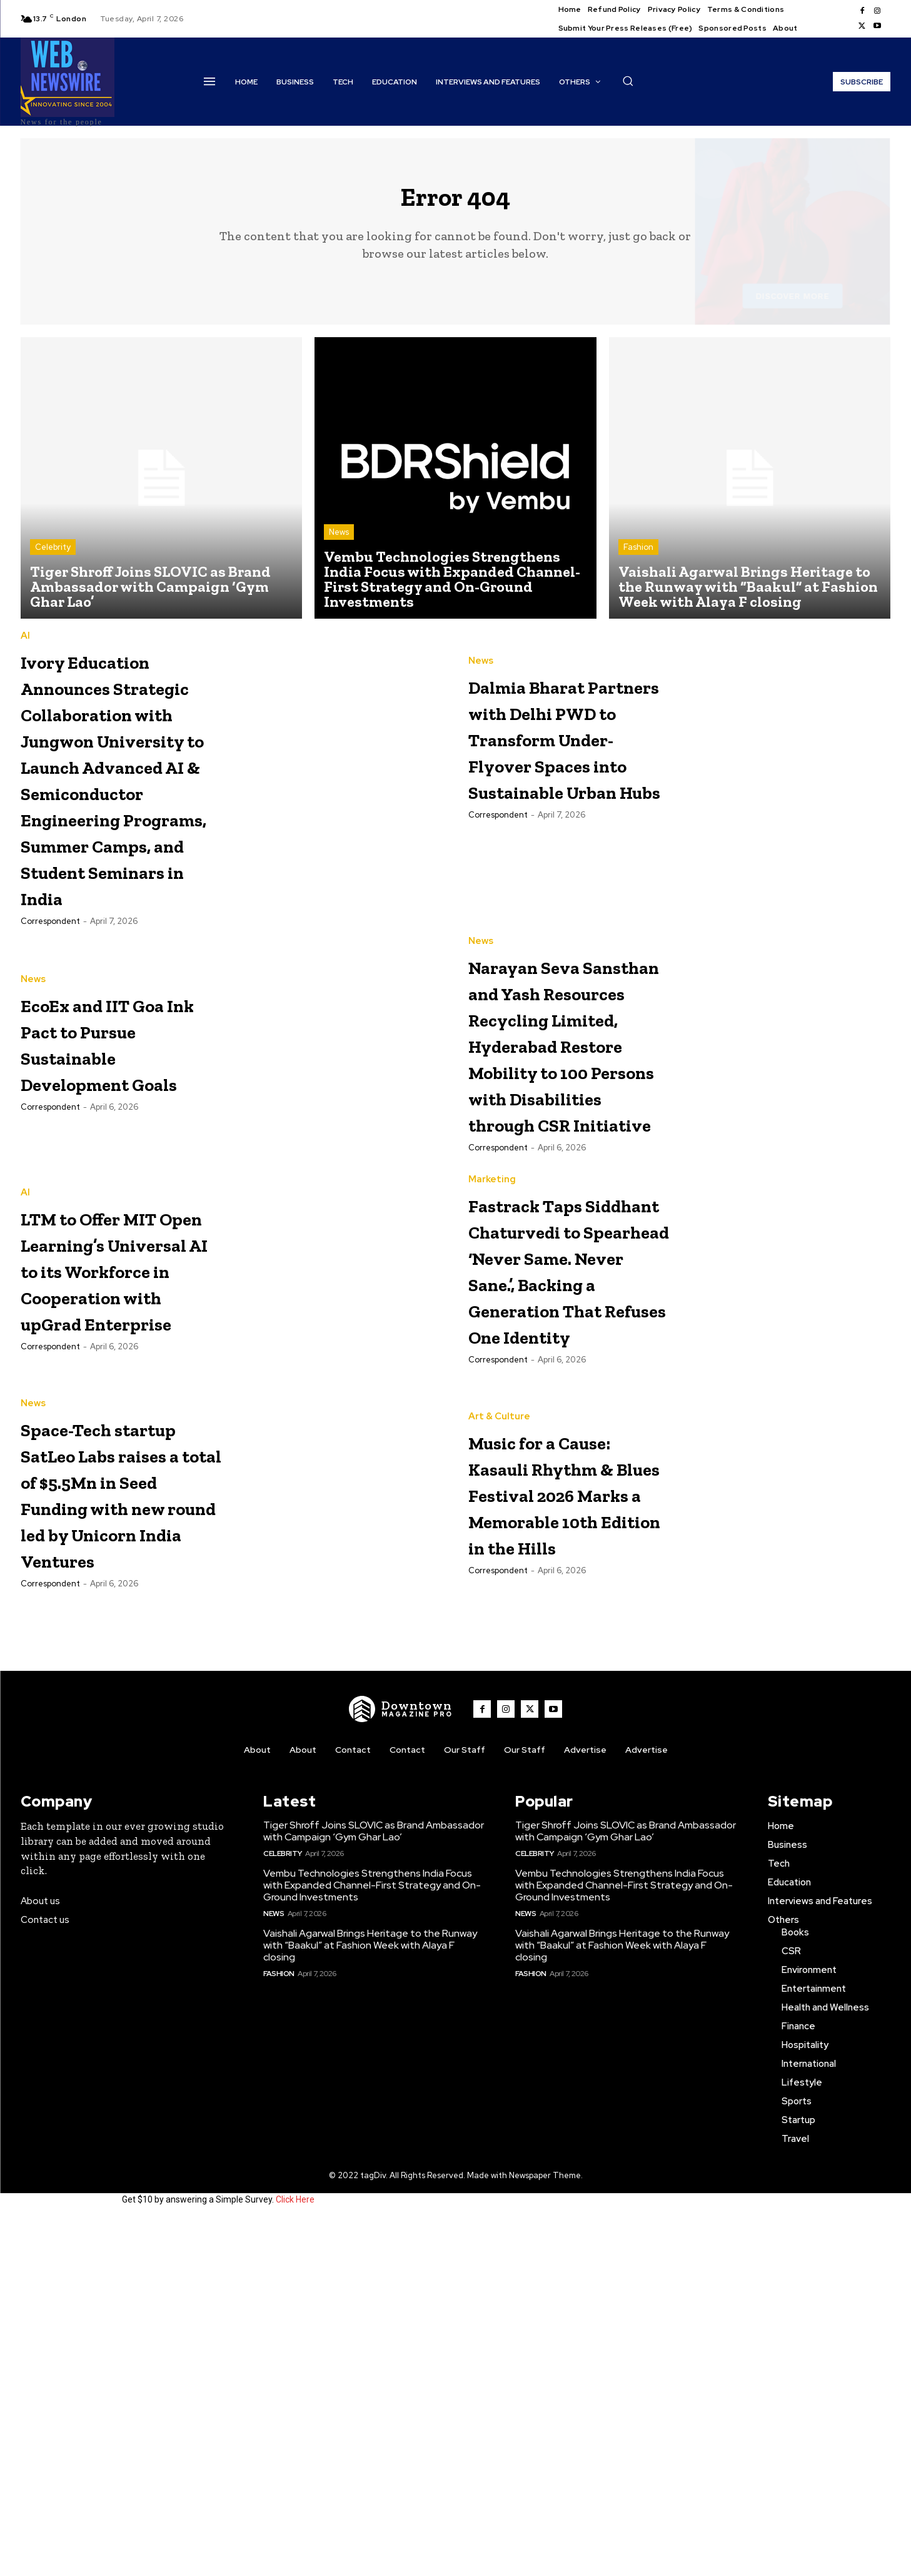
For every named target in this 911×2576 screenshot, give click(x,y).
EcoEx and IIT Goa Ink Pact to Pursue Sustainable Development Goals (109, 1183)
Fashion (638, 557)
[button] (627, 80)
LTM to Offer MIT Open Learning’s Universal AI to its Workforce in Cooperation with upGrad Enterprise (122, 1516)
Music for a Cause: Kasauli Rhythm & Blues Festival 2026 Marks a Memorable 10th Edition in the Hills (563, 1835)
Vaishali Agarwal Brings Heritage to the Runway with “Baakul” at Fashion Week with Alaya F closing (370, 2301)
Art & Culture (499, 1719)
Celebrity (53, 557)
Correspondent (50, 1062)
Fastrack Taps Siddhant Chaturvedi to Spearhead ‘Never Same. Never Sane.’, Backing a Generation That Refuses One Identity (564, 1556)
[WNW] (400, 2065)
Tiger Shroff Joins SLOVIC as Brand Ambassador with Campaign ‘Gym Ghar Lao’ (373, 2187)
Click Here (295, 2556)
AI (25, 646)
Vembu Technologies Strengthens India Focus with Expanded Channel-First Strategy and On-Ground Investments (372, 2241)
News (339, 542)
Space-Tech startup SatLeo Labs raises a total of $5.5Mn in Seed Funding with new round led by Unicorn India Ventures (114, 1835)
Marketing (492, 1414)
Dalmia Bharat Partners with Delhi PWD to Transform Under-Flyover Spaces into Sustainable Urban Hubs (553, 762)
